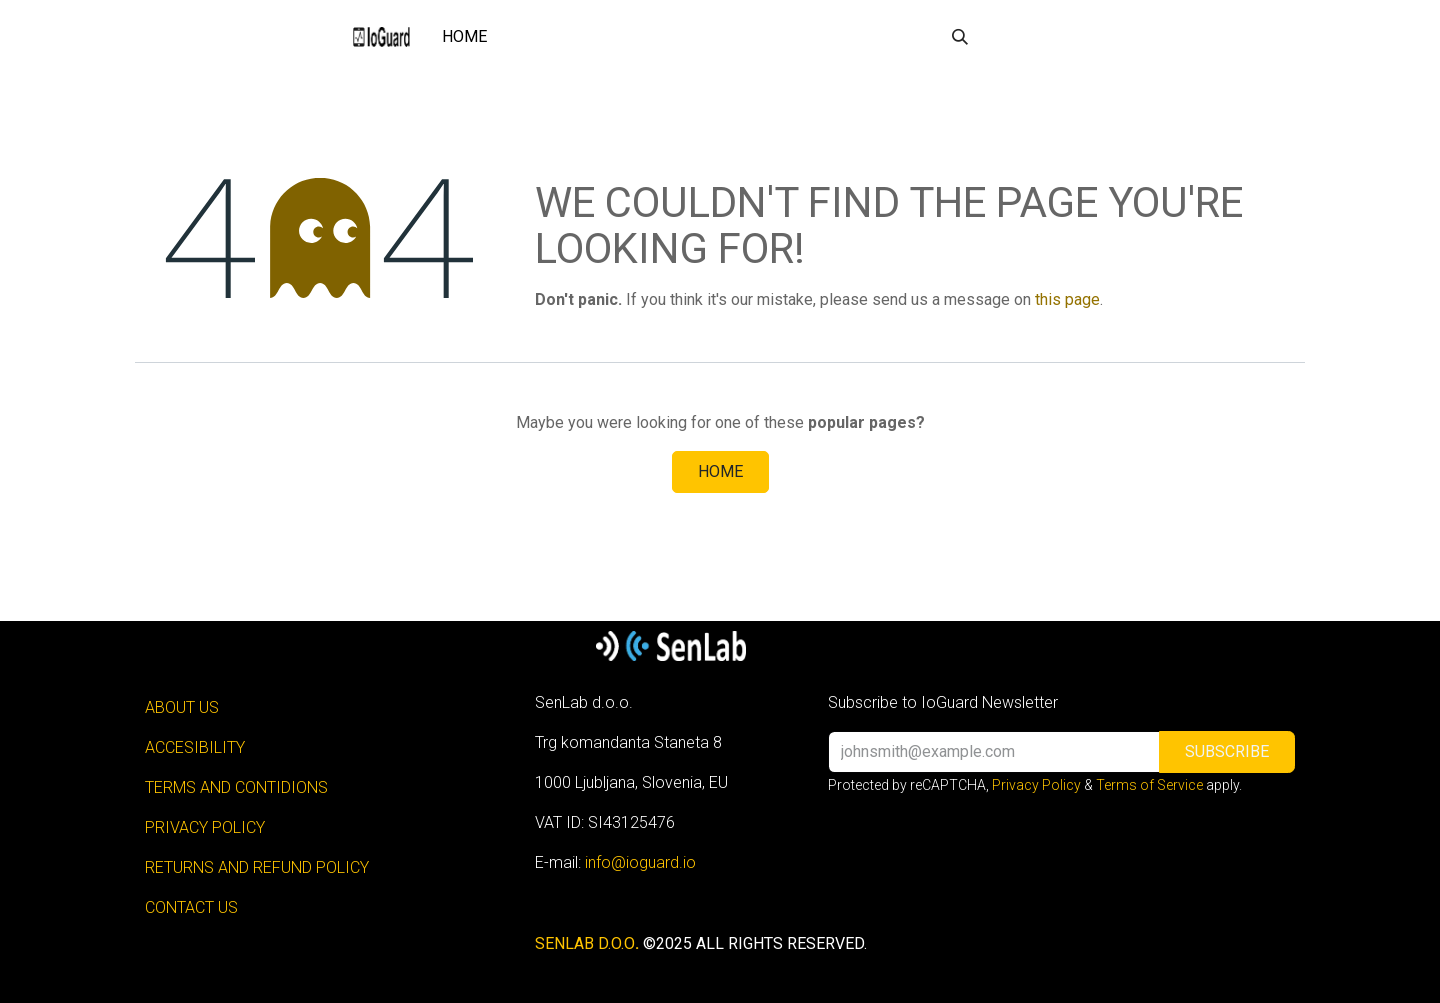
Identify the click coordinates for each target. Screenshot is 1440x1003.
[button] (960, 37)
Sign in (1036, 36)
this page (1067, 299)
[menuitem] (464, 37)
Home (720, 471)
